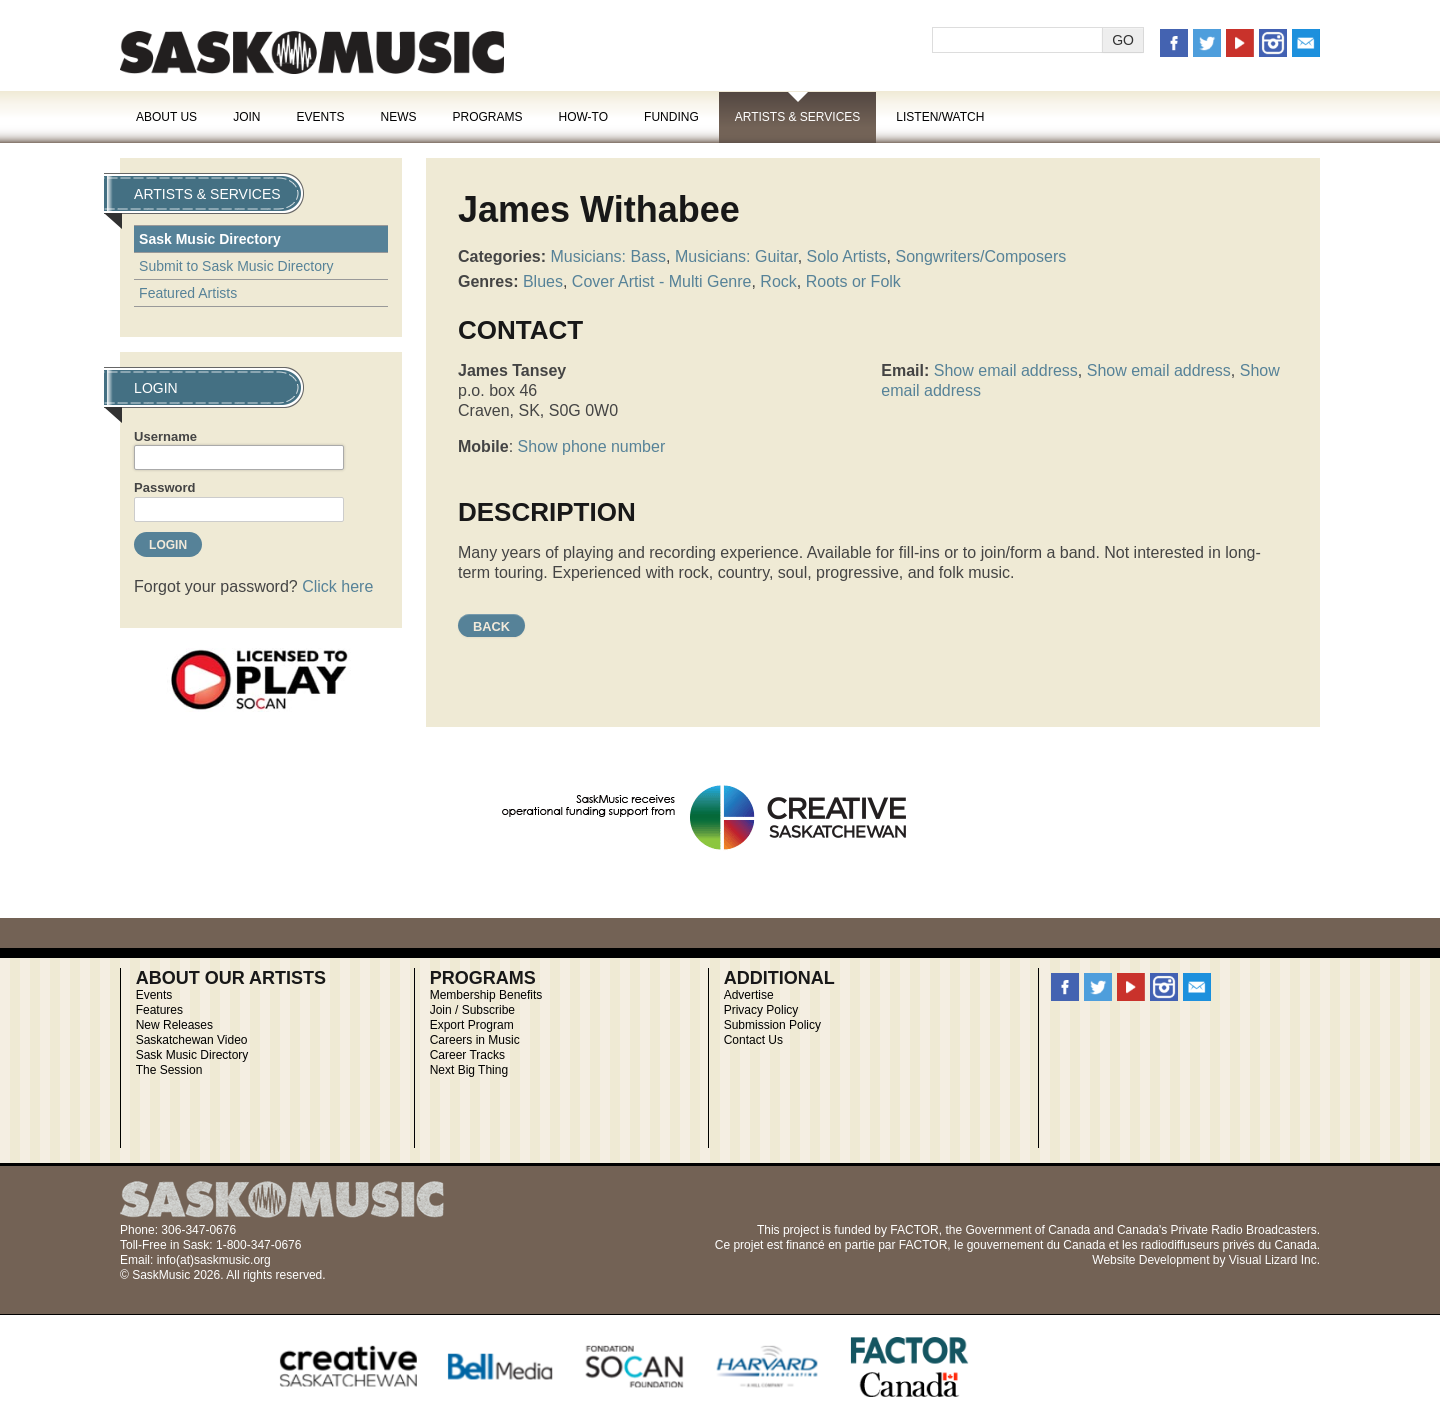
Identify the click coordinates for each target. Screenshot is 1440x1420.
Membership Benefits (486, 995)
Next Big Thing (469, 1070)
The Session (169, 1070)
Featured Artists (188, 293)
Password (164, 487)
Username (165, 436)
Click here (337, 586)
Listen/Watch (940, 117)
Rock (778, 281)
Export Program (472, 1025)
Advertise (749, 995)
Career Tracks (467, 1055)
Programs (487, 117)
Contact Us (753, 1040)
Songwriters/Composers (981, 256)
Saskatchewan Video (192, 1040)
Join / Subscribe (472, 1010)
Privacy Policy (761, 1010)
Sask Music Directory (210, 239)
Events (320, 117)
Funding (671, 117)
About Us (166, 117)
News (398, 117)
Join (246, 117)
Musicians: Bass (608, 256)
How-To (584, 117)
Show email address (1006, 370)
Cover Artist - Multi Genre (662, 281)
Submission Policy (772, 1025)
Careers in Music (475, 1040)
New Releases (174, 1025)
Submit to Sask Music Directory (236, 266)
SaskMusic (312, 52)
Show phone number (592, 446)
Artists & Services (798, 117)
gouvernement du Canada (1036, 1245)
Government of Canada (1027, 1230)
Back (491, 626)
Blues (543, 281)
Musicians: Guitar (736, 256)
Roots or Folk (853, 281)
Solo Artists (847, 256)
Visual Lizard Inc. (1274, 1260)
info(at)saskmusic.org (214, 1260)
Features (159, 1010)
